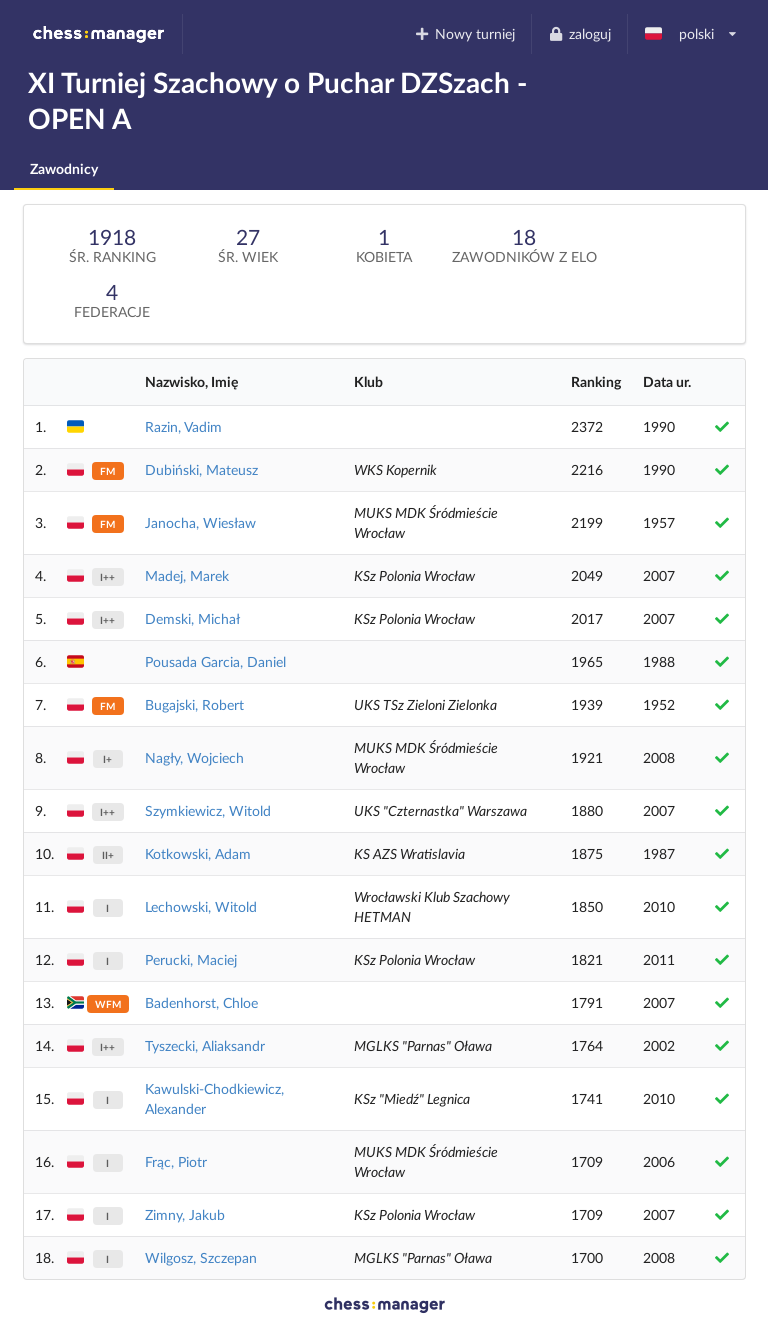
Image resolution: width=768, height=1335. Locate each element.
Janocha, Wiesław (200, 522)
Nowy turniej (465, 33)
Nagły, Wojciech (194, 757)
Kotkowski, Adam (198, 853)
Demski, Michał (192, 618)
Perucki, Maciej (191, 959)
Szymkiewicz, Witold (208, 810)
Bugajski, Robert (194, 704)
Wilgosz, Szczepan (201, 1257)
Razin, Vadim (183, 426)
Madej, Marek (187, 575)
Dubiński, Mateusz (201, 469)
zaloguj (579, 33)
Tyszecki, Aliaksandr (205, 1045)
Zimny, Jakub (185, 1214)
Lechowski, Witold (201, 906)
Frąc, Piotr (176, 1161)
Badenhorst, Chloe (201, 1002)
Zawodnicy (64, 168)
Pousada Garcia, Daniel (215, 661)
